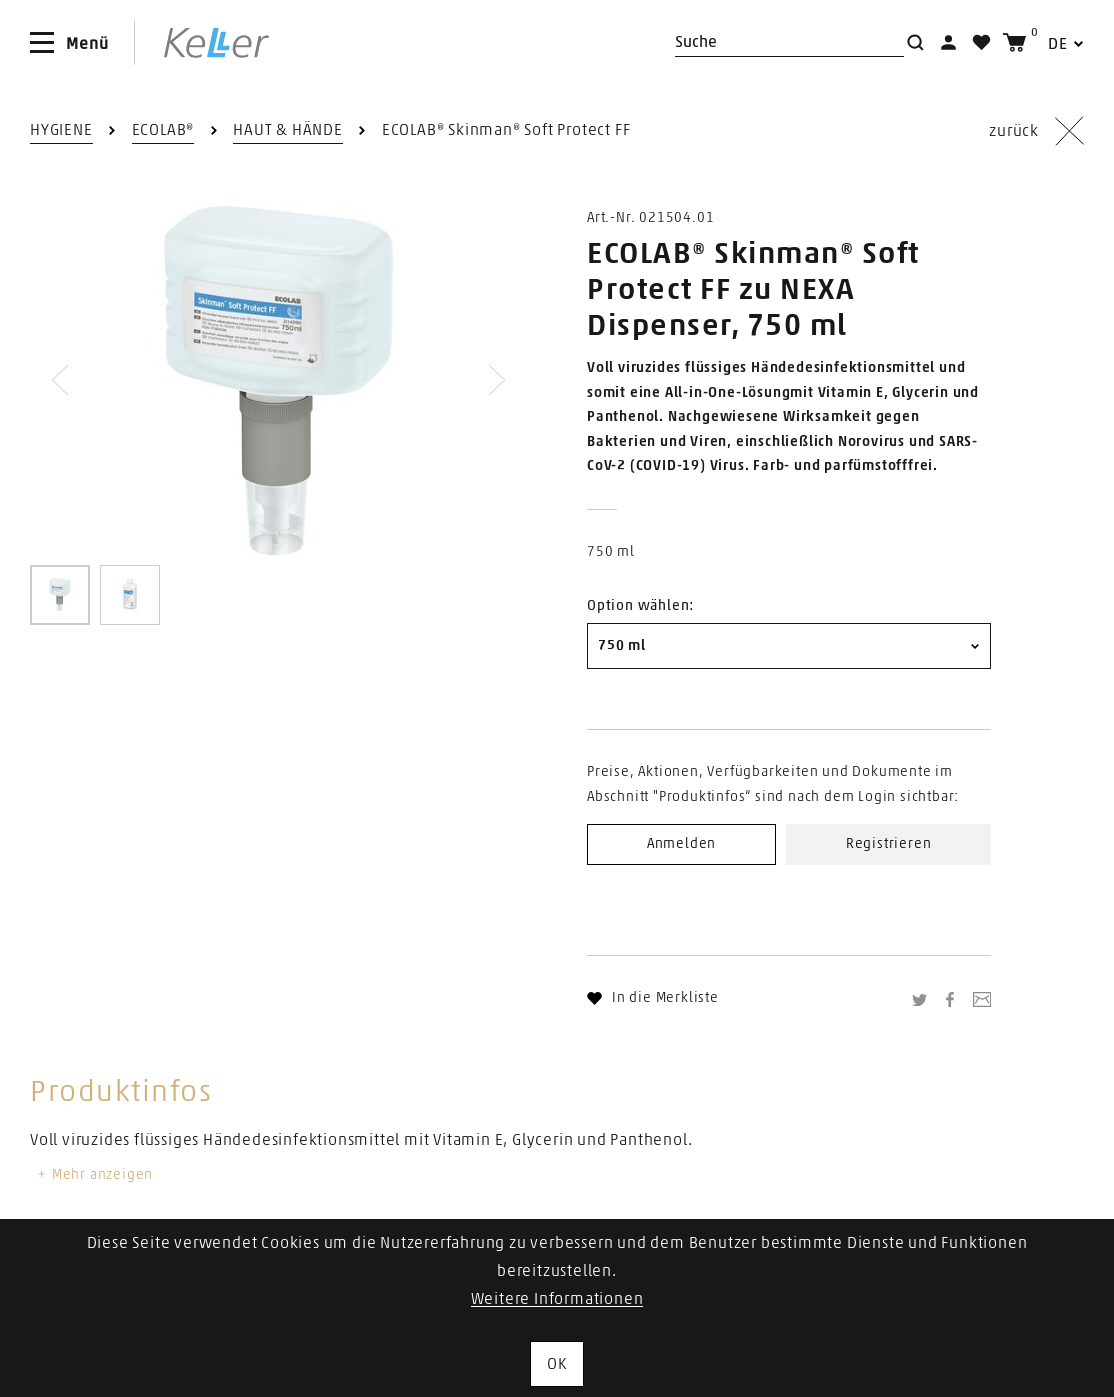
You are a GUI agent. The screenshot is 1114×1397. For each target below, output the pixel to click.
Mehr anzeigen (94, 1175)
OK (557, 1364)
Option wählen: (640, 606)
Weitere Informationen (557, 1299)
